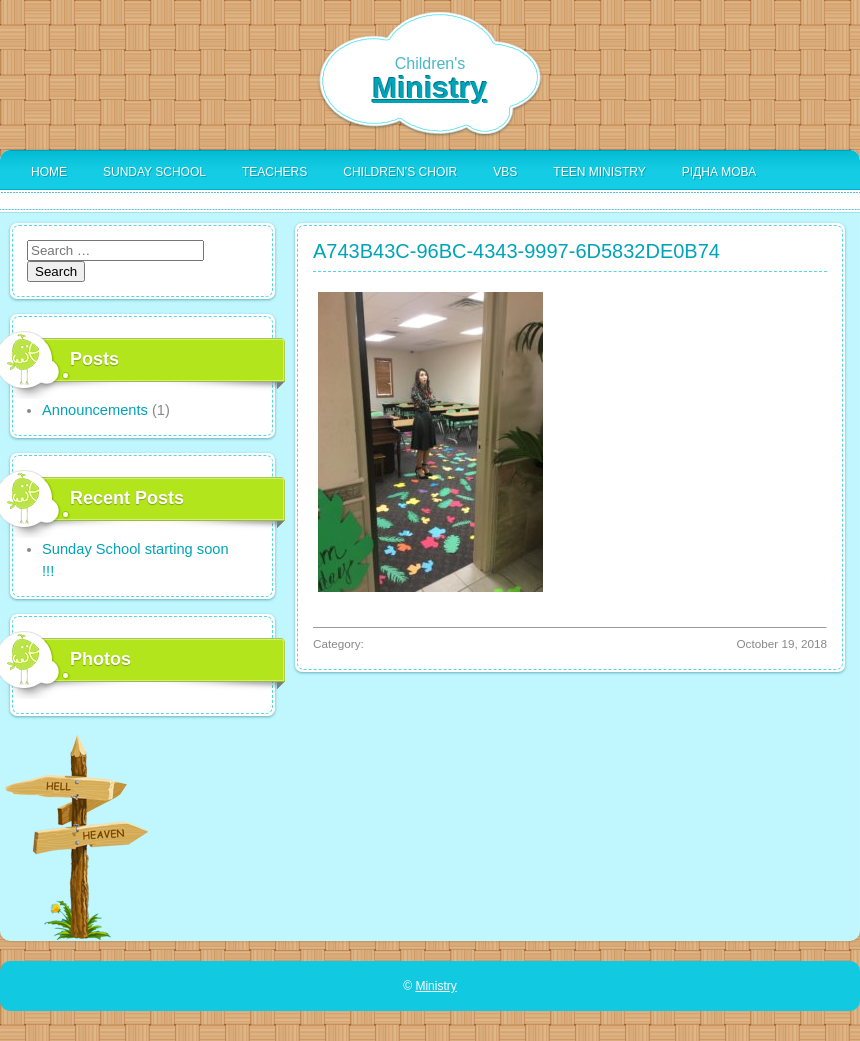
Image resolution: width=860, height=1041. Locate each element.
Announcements (95, 410)
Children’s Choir (400, 172)
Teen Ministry (599, 172)
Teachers (274, 172)
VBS (505, 172)
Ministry (429, 87)
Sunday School (154, 172)
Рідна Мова (719, 172)
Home (49, 172)
